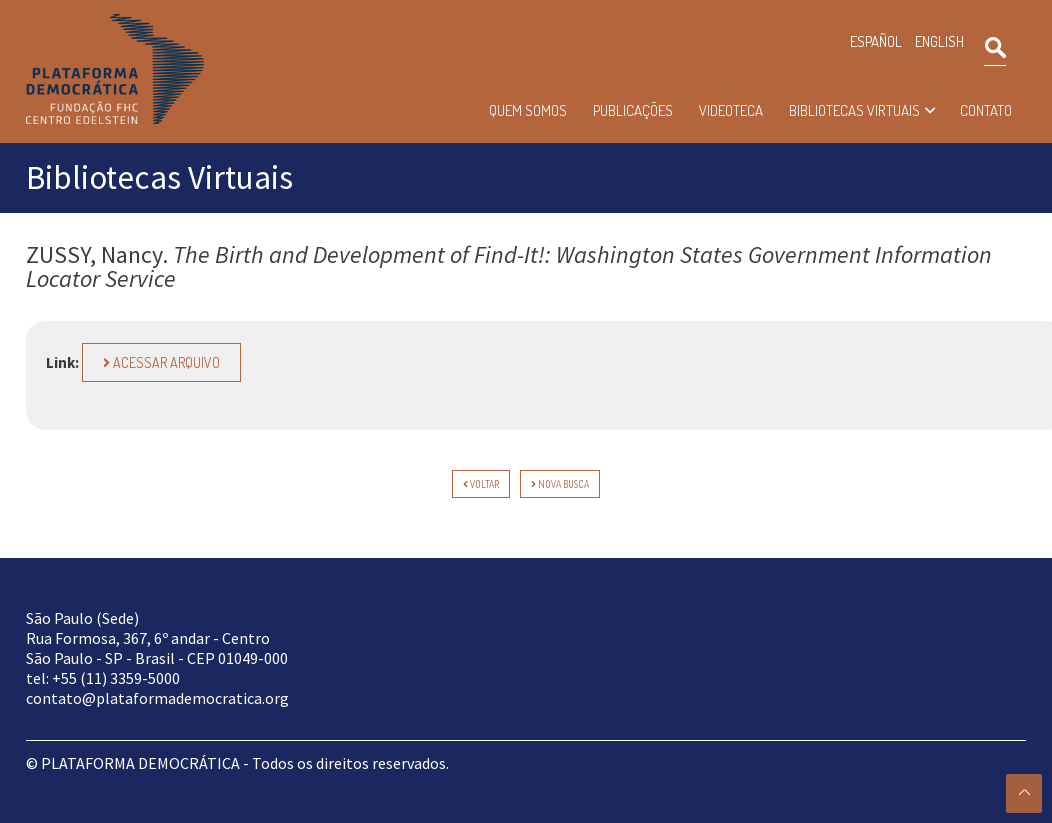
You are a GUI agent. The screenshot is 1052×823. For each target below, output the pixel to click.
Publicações (633, 110)
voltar (481, 484)
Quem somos (528, 110)
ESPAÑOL (876, 41)
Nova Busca (560, 484)
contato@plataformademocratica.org (157, 698)
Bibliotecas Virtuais (854, 110)
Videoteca (731, 110)
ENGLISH (939, 41)
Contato (986, 110)
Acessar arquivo (161, 362)
